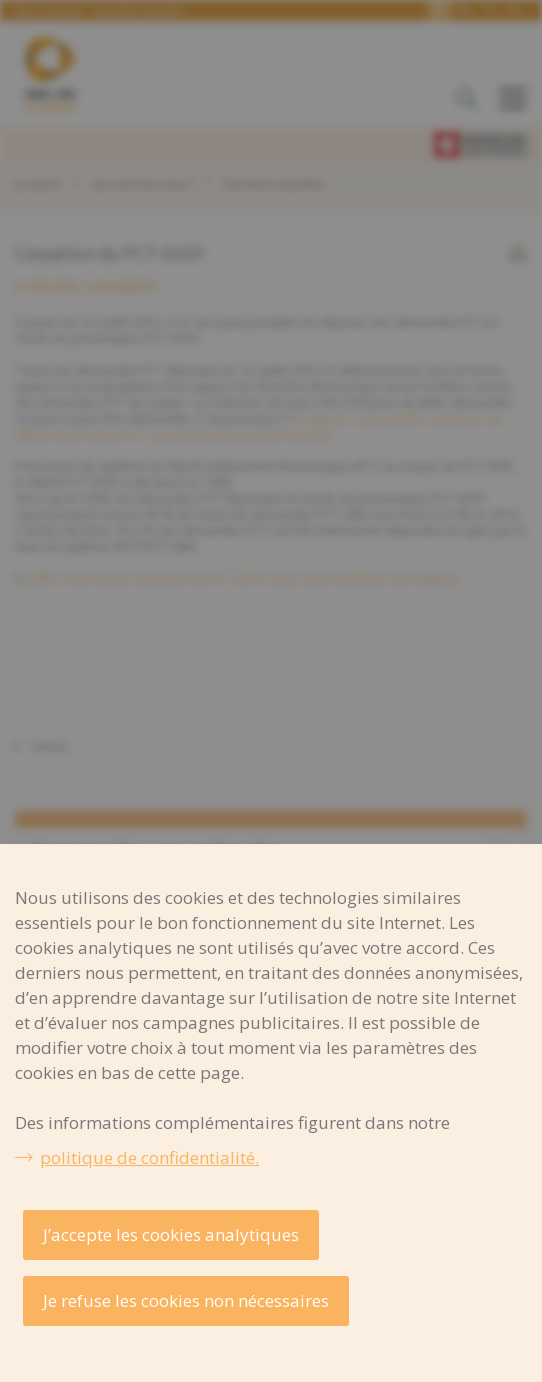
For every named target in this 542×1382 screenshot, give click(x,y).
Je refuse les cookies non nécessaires (186, 1300)
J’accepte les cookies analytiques (171, 1234)
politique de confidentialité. (149, 1157)
